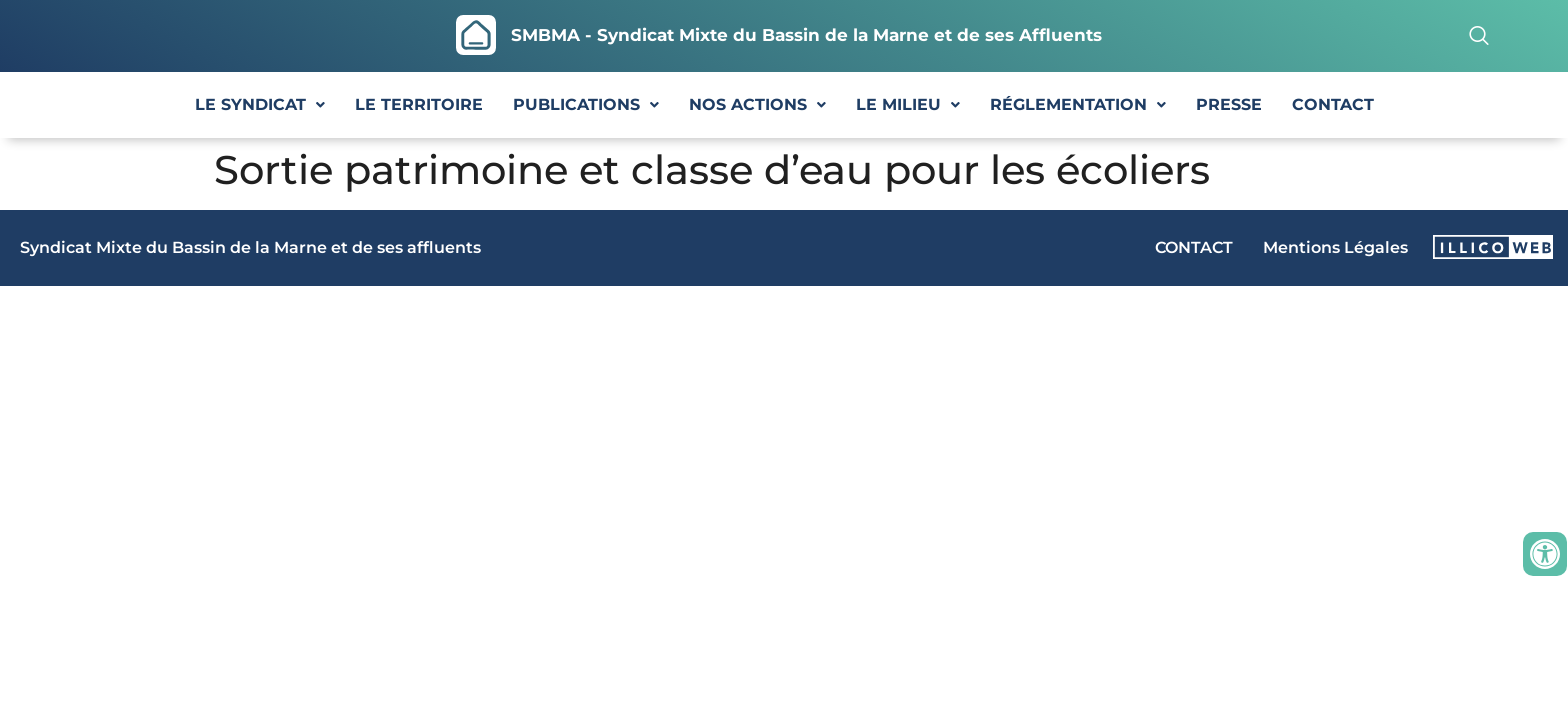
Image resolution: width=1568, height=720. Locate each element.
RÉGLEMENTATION (1078, 104)
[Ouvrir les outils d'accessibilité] (1545, 554)
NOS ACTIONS (757, 104)
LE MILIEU (908, 104)
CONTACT (1333, 104)
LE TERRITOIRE (419, 104)
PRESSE (1229, 104)
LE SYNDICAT (260, 104)
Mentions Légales (1335, 247)
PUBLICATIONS (586, 104)
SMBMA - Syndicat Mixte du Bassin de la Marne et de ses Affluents (806, 35)
